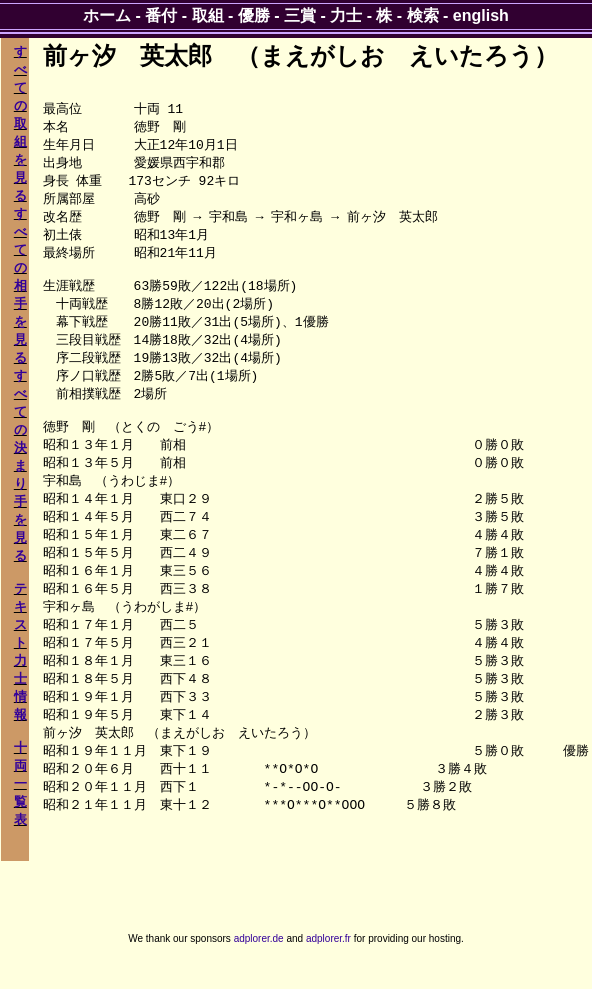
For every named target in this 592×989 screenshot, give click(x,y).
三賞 (300, 15)
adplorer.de (259, 967)
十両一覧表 (20, 783)
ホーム (107, 15)
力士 (346, 15)
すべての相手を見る (20, 285)
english (481, 15)
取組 (208, 15)
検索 (423, 15)
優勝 (254, 15)
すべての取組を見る (20, 123)
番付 (161, 15)
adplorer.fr (328, 967)
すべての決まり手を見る (20, 465)
